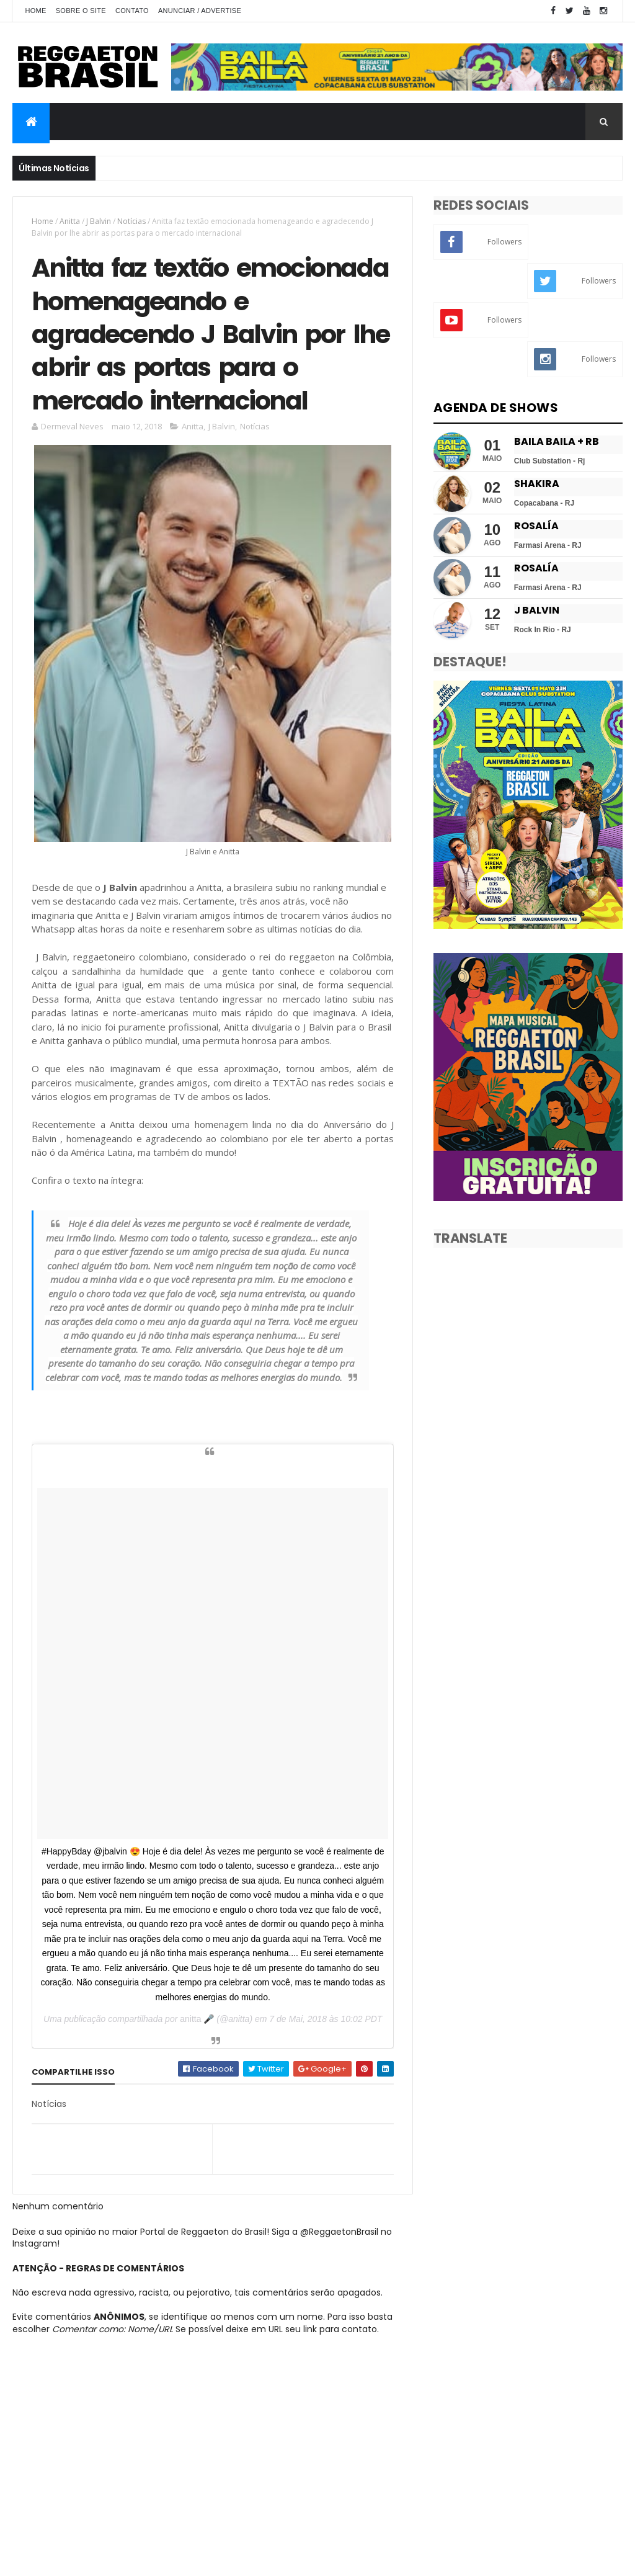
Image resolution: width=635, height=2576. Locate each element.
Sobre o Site (81, 10)
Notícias (131, 221)
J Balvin (98, 221)
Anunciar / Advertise (199, 10)
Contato (132, 10)
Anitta (70, 221)
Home (35, 10)
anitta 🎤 (197, 2019)
